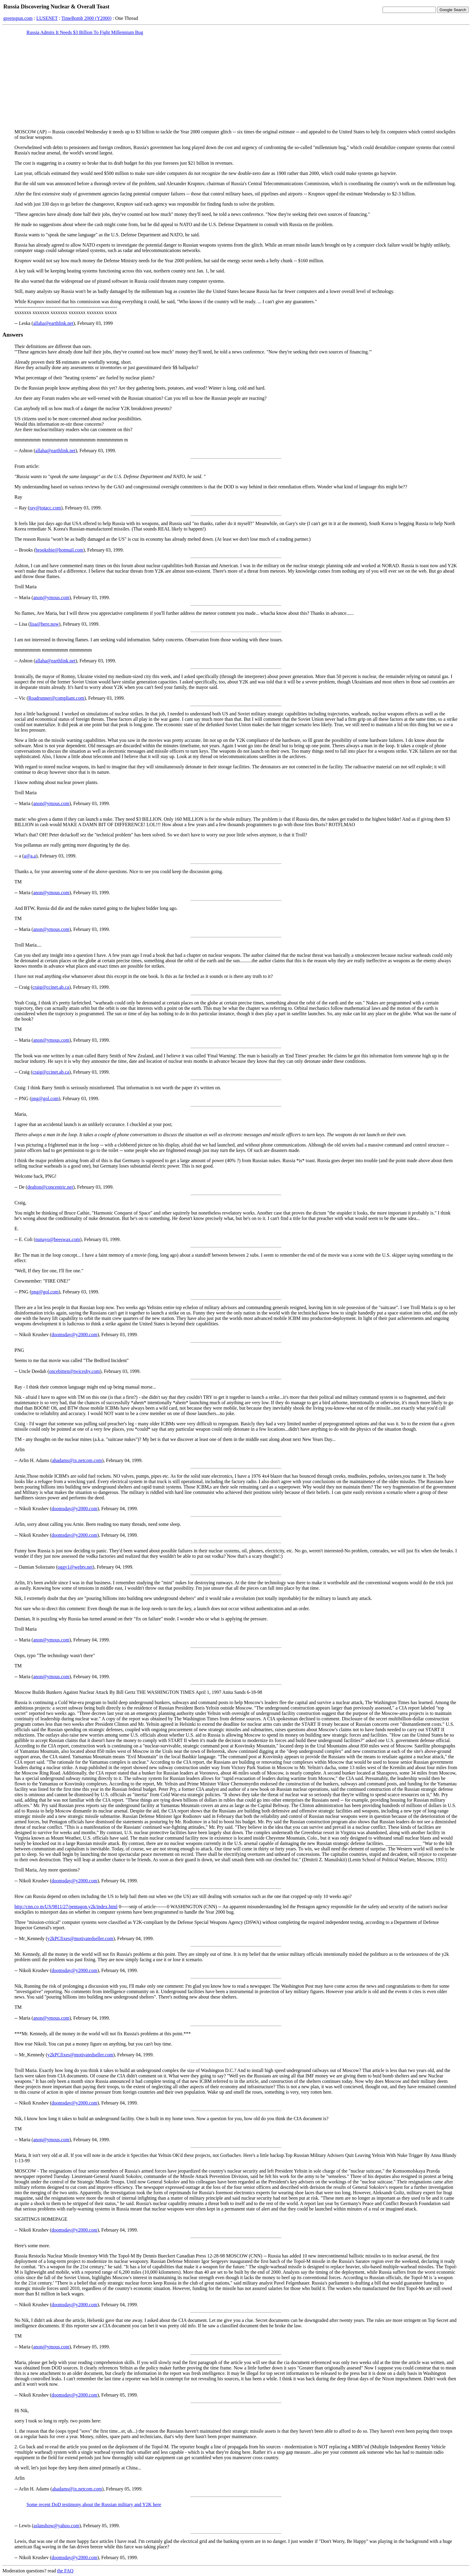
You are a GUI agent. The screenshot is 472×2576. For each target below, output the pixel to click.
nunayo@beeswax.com (57, 1239)
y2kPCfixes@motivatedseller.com (80, 1938)
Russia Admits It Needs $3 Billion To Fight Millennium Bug (84, 32)
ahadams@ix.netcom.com (77, 1460)
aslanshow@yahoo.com (56, 2525)
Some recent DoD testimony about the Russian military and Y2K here (93, 2504)
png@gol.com (45, 1098)
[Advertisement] (236, 82)
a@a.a (30, 855)
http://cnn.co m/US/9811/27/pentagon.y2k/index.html (66, 1906)
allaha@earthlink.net (53, 323)
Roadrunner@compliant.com (56, 698)
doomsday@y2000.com (74, 1334)
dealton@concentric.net (50, 1187)
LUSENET (47, 18)
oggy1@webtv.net (75, 1567)
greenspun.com (18, 18)
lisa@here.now (44, 624)
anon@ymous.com (51, 597)
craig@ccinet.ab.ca (51, 987)
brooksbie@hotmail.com (59, 549)
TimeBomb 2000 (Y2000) (86, 18)
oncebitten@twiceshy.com (74, 1371)
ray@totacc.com (45, 507)
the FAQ (65, 2570)
